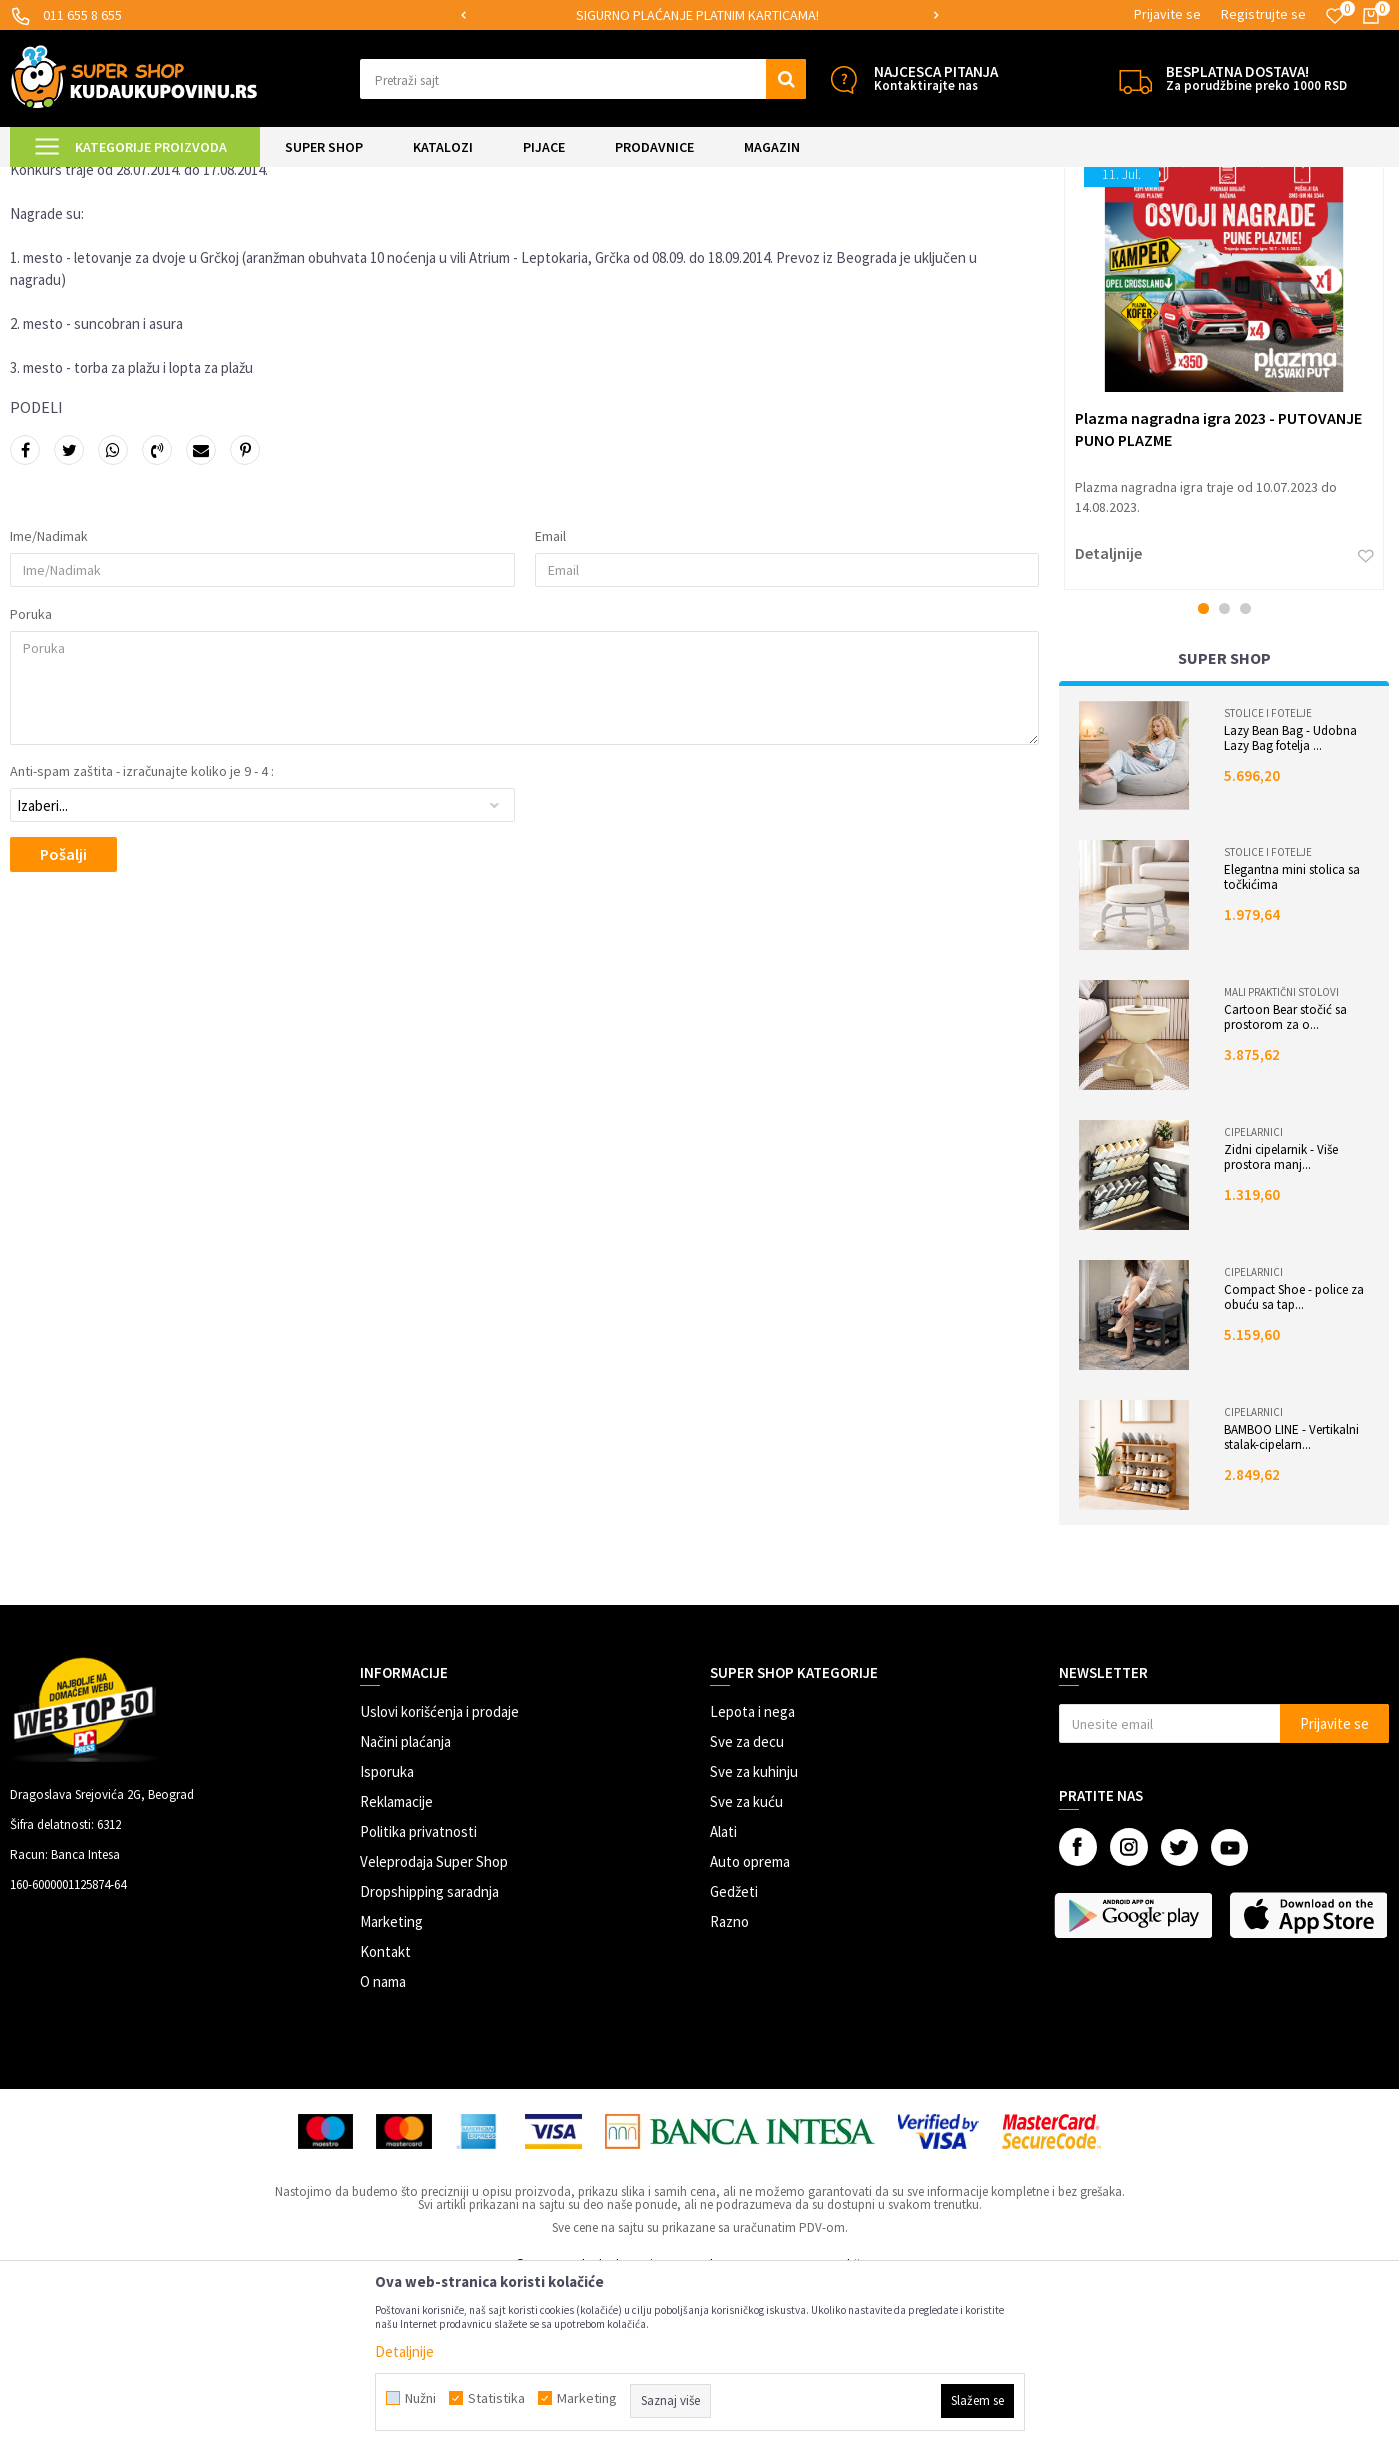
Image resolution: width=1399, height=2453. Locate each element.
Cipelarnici (1253, 1299)
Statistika (496, 2398)
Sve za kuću (746, 1968)
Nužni (420, 2398)
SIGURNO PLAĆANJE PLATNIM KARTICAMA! (697, 15)
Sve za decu (747, 1908)
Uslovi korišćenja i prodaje (439, 1878)
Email (550, 703)
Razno (729, 2088)
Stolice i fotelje (1268, 880)
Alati (723, 1998)
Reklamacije (396, 1968)
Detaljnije (1108, 720)
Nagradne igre (217, 179)
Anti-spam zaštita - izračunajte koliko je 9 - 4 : (142, 938)
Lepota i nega (752, 1878)
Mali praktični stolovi (1281, 1159)
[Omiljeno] (1335, 16)
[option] (699, 15)
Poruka (31, 781)
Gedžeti (734, 2058)
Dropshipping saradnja (429, 2058)
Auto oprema (750, 2028)
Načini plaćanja (405, 1908)
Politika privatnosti (418, 1998)
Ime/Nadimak (49, 703)
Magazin (141, 179)
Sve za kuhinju (754, 1938)
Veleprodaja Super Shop (434, 2028)
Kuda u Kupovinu (56, 179)
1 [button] (1203, 775)
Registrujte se (1263, 14)
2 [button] (1224, 775)
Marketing (391, 2088)
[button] (583, 79)
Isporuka (387, 1938)
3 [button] (1245, 775)
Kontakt (385, 2118)
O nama (383, 2148)
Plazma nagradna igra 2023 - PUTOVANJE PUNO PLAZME (1218, 594)
